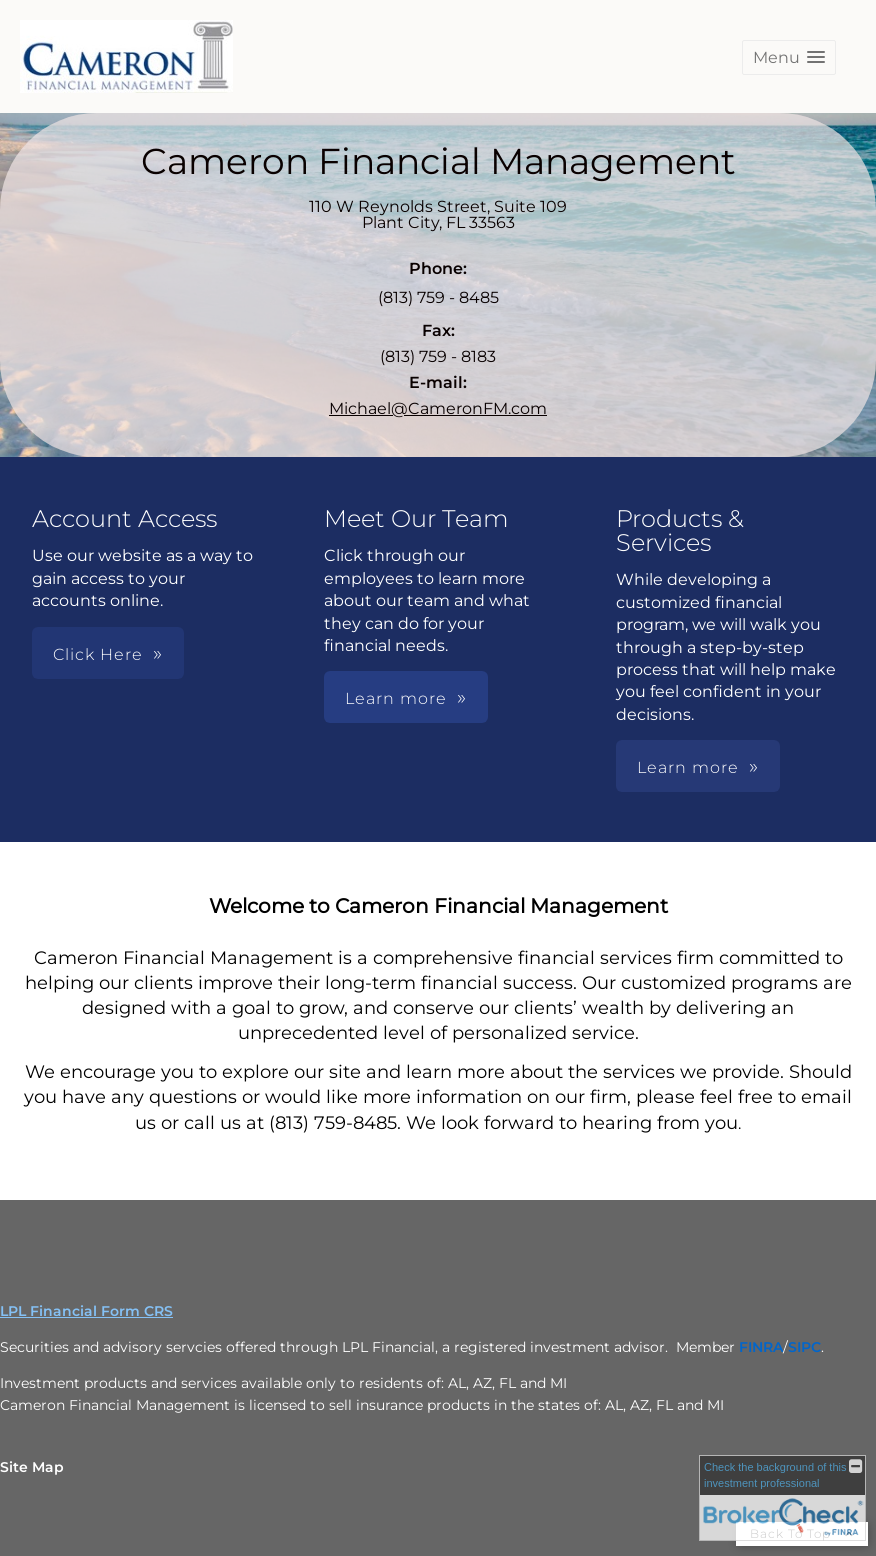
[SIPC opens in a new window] (804, 1347)
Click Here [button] (98, 654)
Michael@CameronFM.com (438, 408)
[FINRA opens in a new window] (761, 1347)
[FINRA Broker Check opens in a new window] (782, 1498)
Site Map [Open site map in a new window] (32, 1467)
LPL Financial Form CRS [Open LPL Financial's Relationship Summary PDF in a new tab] (86, 1311)
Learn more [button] (396, 698)
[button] (789, 57)
